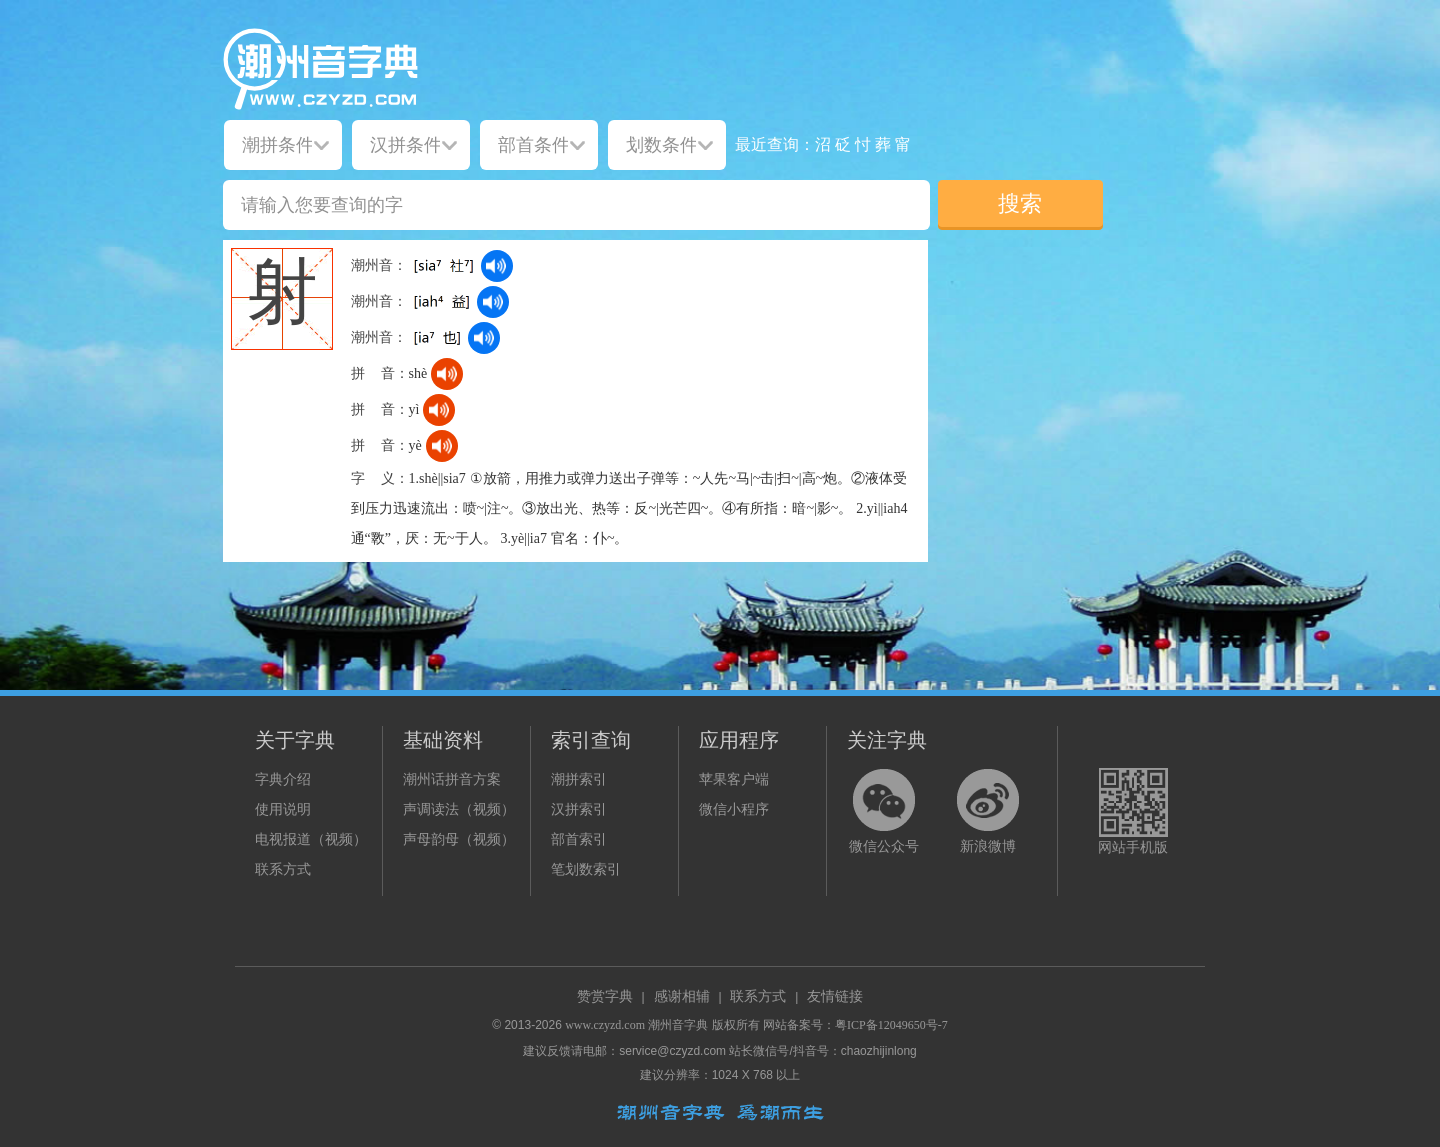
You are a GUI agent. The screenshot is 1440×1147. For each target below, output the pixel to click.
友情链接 (835, 996)
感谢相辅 (682, 996)
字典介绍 (283, 779)
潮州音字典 (678, 1025)
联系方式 (283, 869)
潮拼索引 (579, 779)
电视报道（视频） (311, 839)
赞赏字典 (605, 996)
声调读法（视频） (459, 809)
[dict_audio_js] (497, 266)
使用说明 (283, 809)
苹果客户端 (734, 779)
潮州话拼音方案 (452, 779)
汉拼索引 (579, 809)
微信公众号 (884, 846)
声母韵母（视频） (459, 839)
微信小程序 (734, 809)
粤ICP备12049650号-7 (891, 1025)
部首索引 (579, 839)
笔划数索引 (586, 869)
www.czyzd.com (605, 1025)
